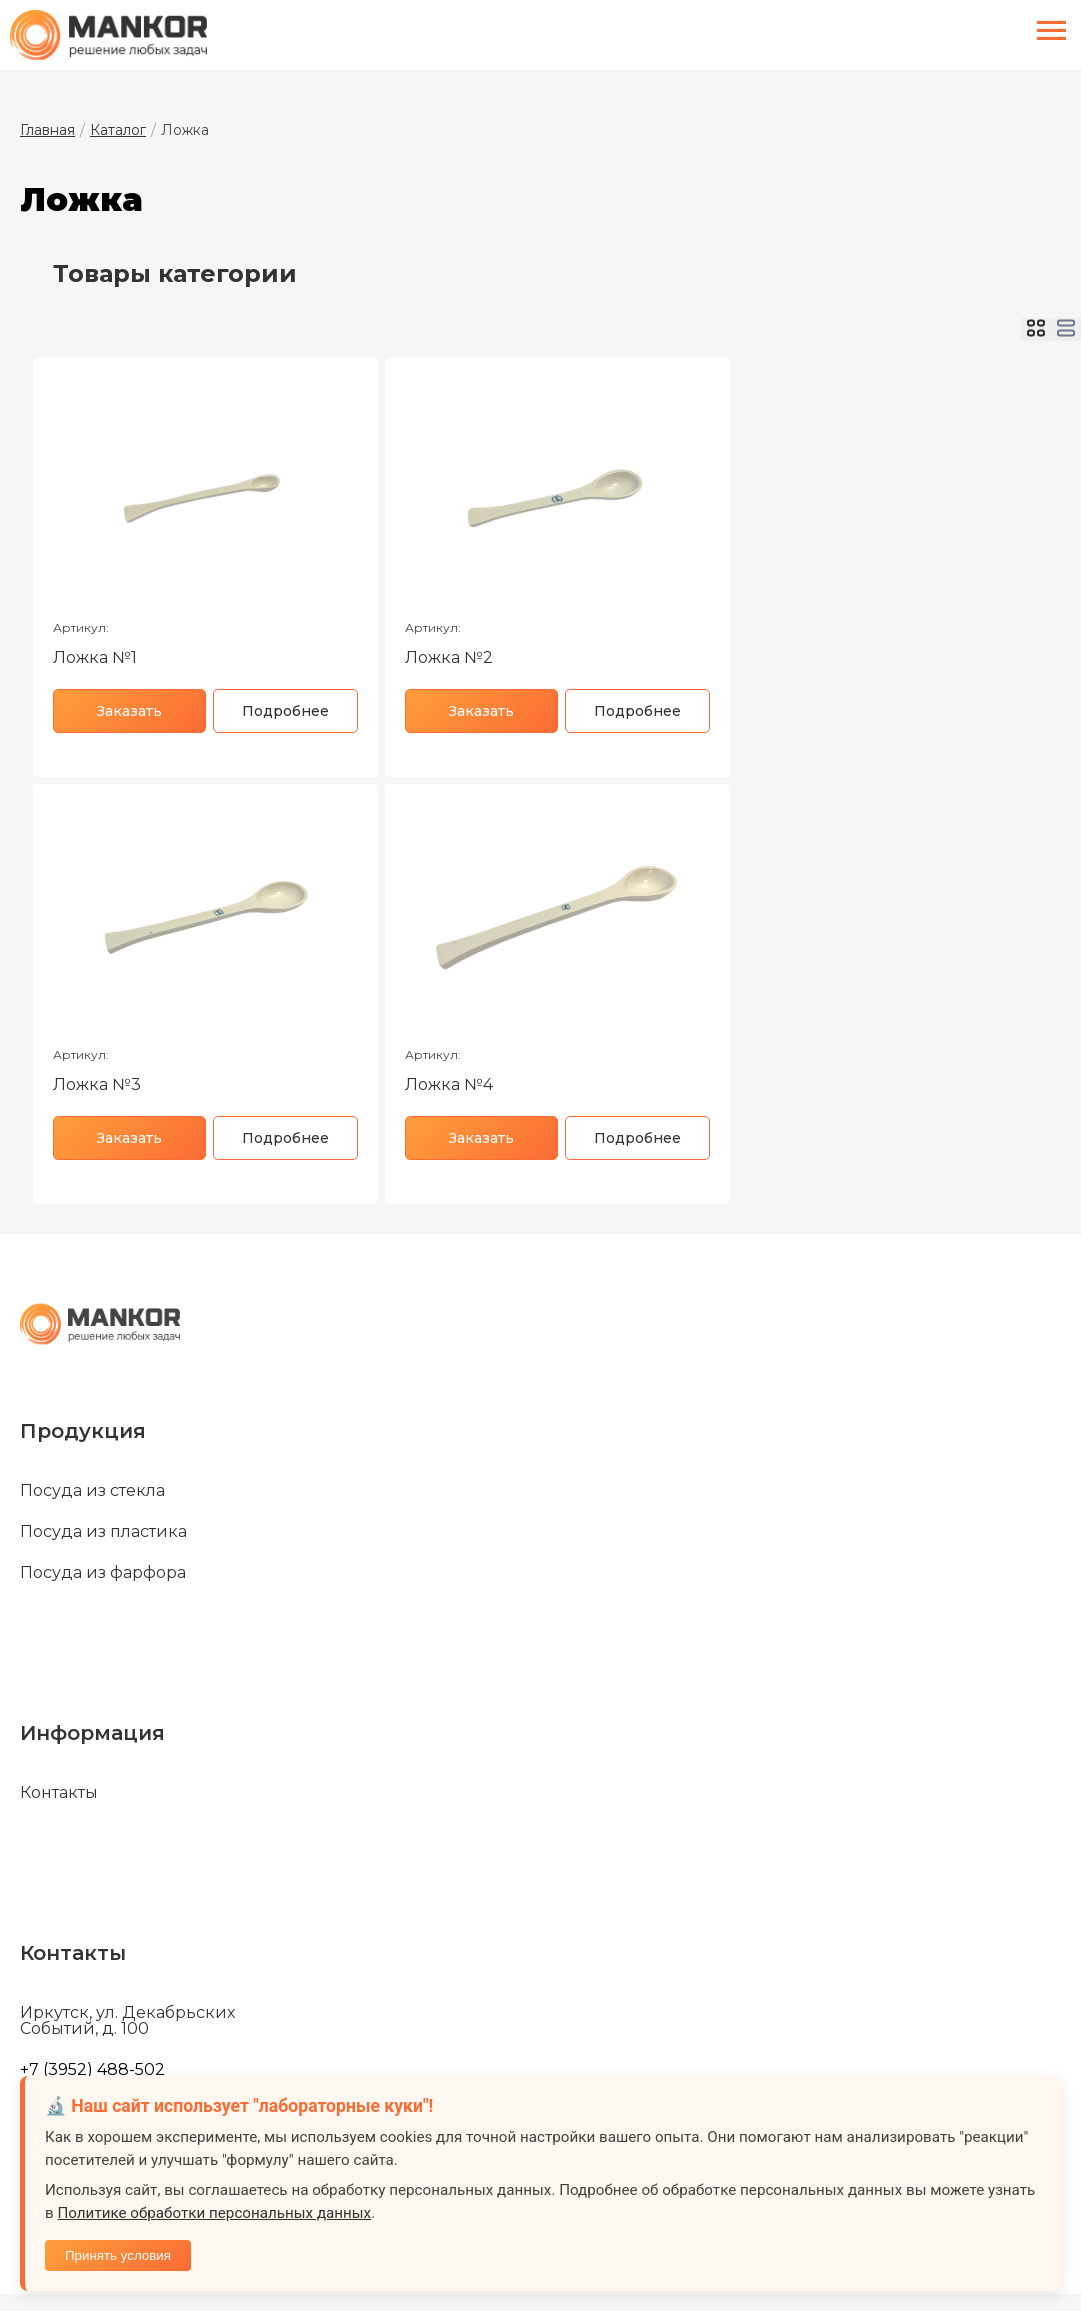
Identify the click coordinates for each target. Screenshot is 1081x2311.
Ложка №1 (95, 657)
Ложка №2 (449, 657)
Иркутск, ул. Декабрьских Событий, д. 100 (127, 2021)
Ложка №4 (449, 1084)
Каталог (118, 130)
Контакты (59, 1793)
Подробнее (285, 711)
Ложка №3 (97, 1084)
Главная (47, 130)
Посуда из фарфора (103, 1573)
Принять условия (118, 2255)
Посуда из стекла (92, 1491)
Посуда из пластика (103, 1532)
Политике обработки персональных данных (214, 2213)
